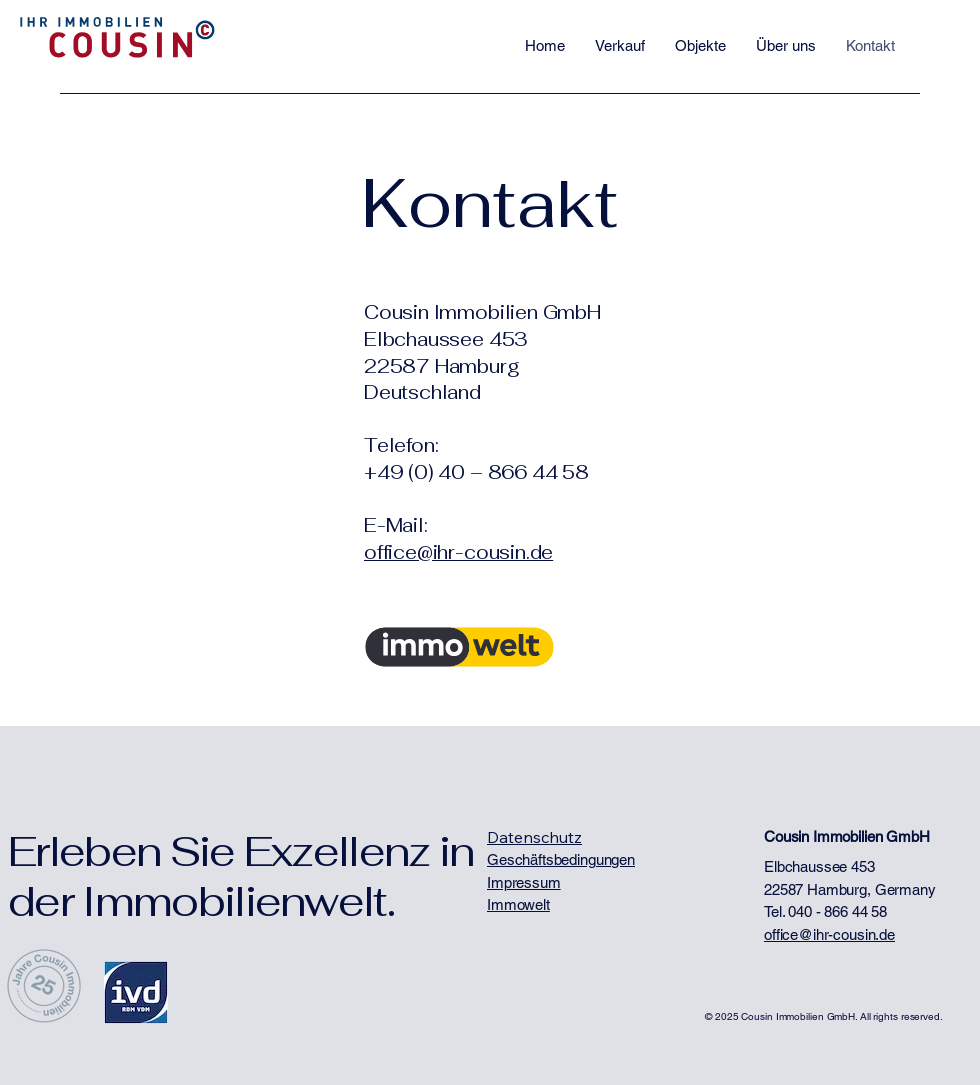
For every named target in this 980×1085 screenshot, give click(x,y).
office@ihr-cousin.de (458, 552)
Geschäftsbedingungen (561, 859)
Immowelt (518, 904)
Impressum (524, 882)
